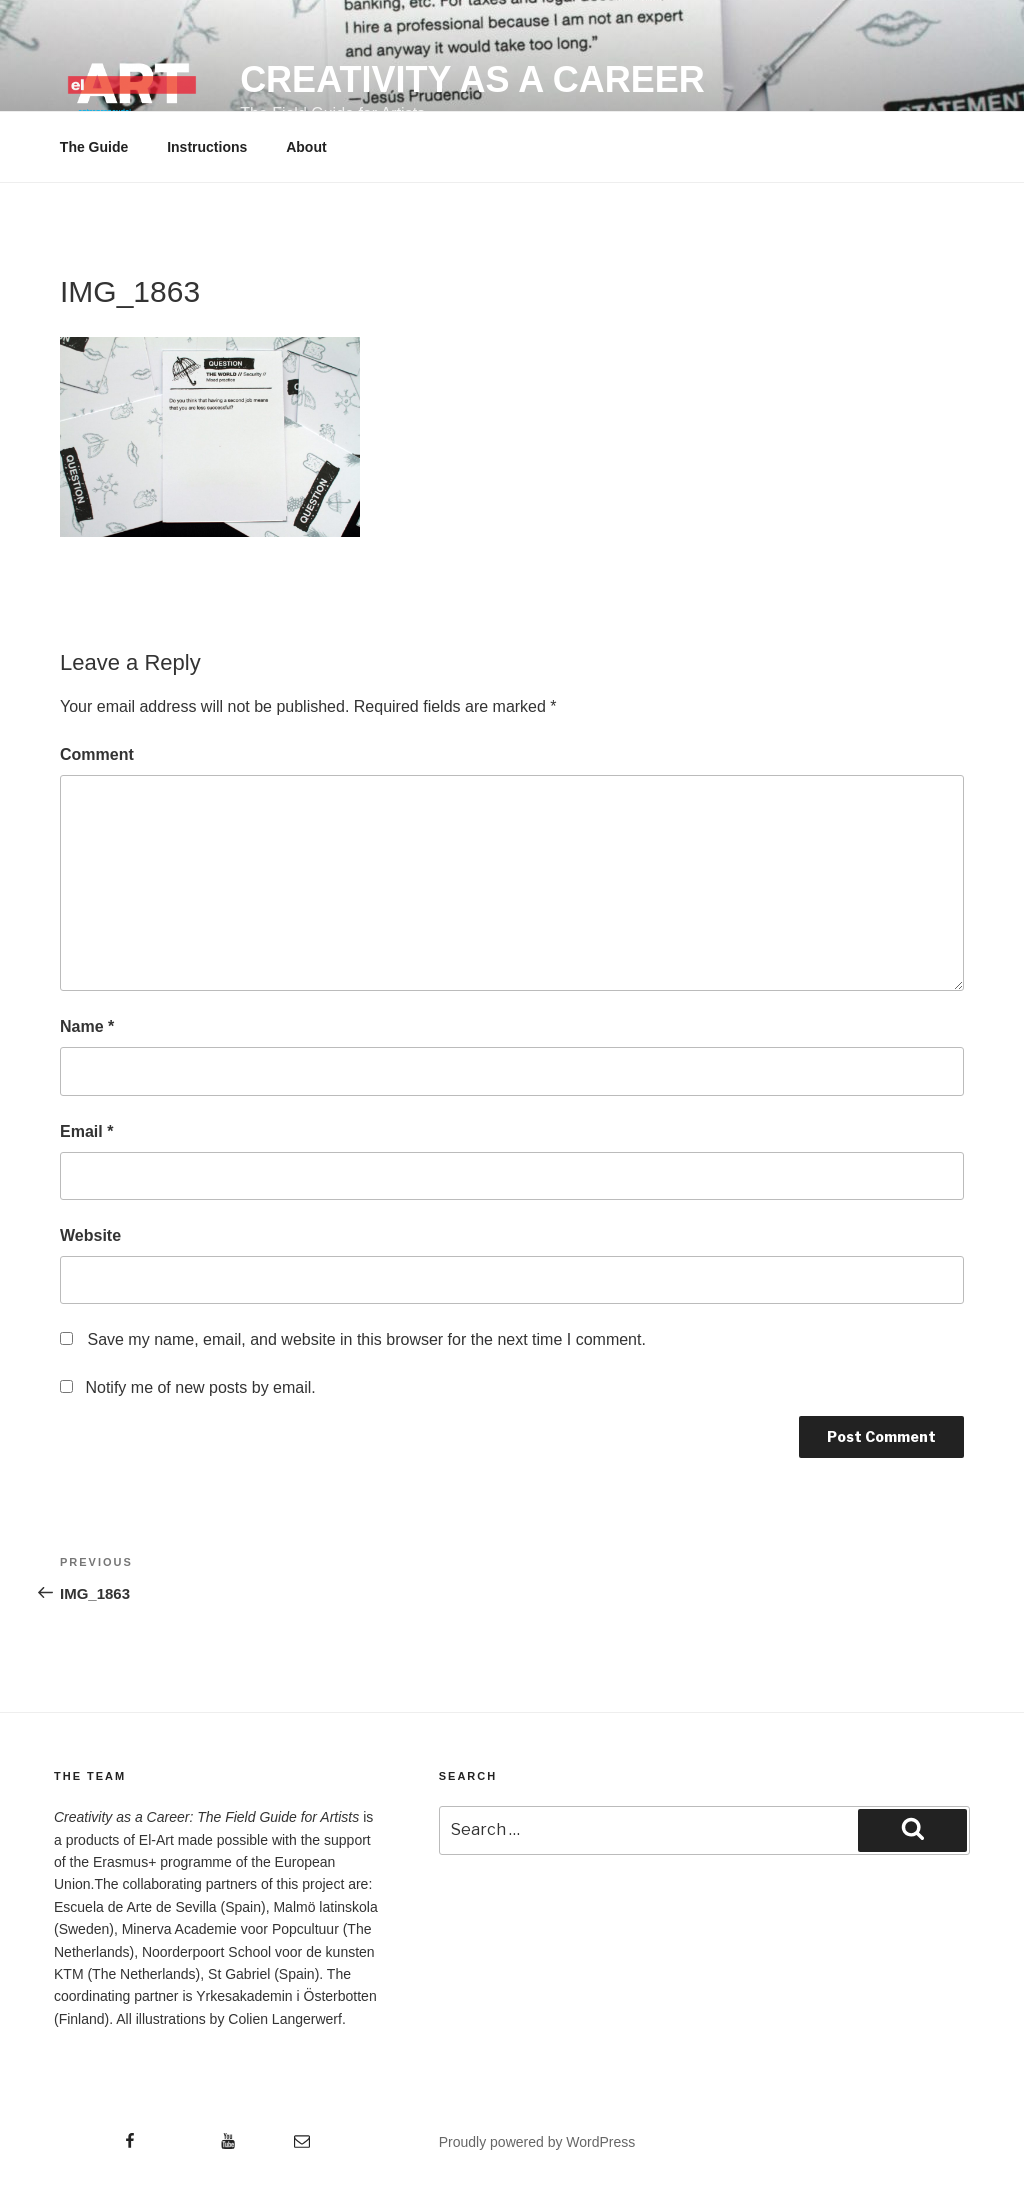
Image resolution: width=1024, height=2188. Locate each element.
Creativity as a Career (472, 79)
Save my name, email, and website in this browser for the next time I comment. (366, 1339)
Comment (97, 754)
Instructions (207, 147)
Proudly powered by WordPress (537, 2142)
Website (90, 1235)
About (306, 147)
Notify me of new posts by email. (200, 1387)
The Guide (94, 147)
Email (86, 1131)
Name (87, 1026)
